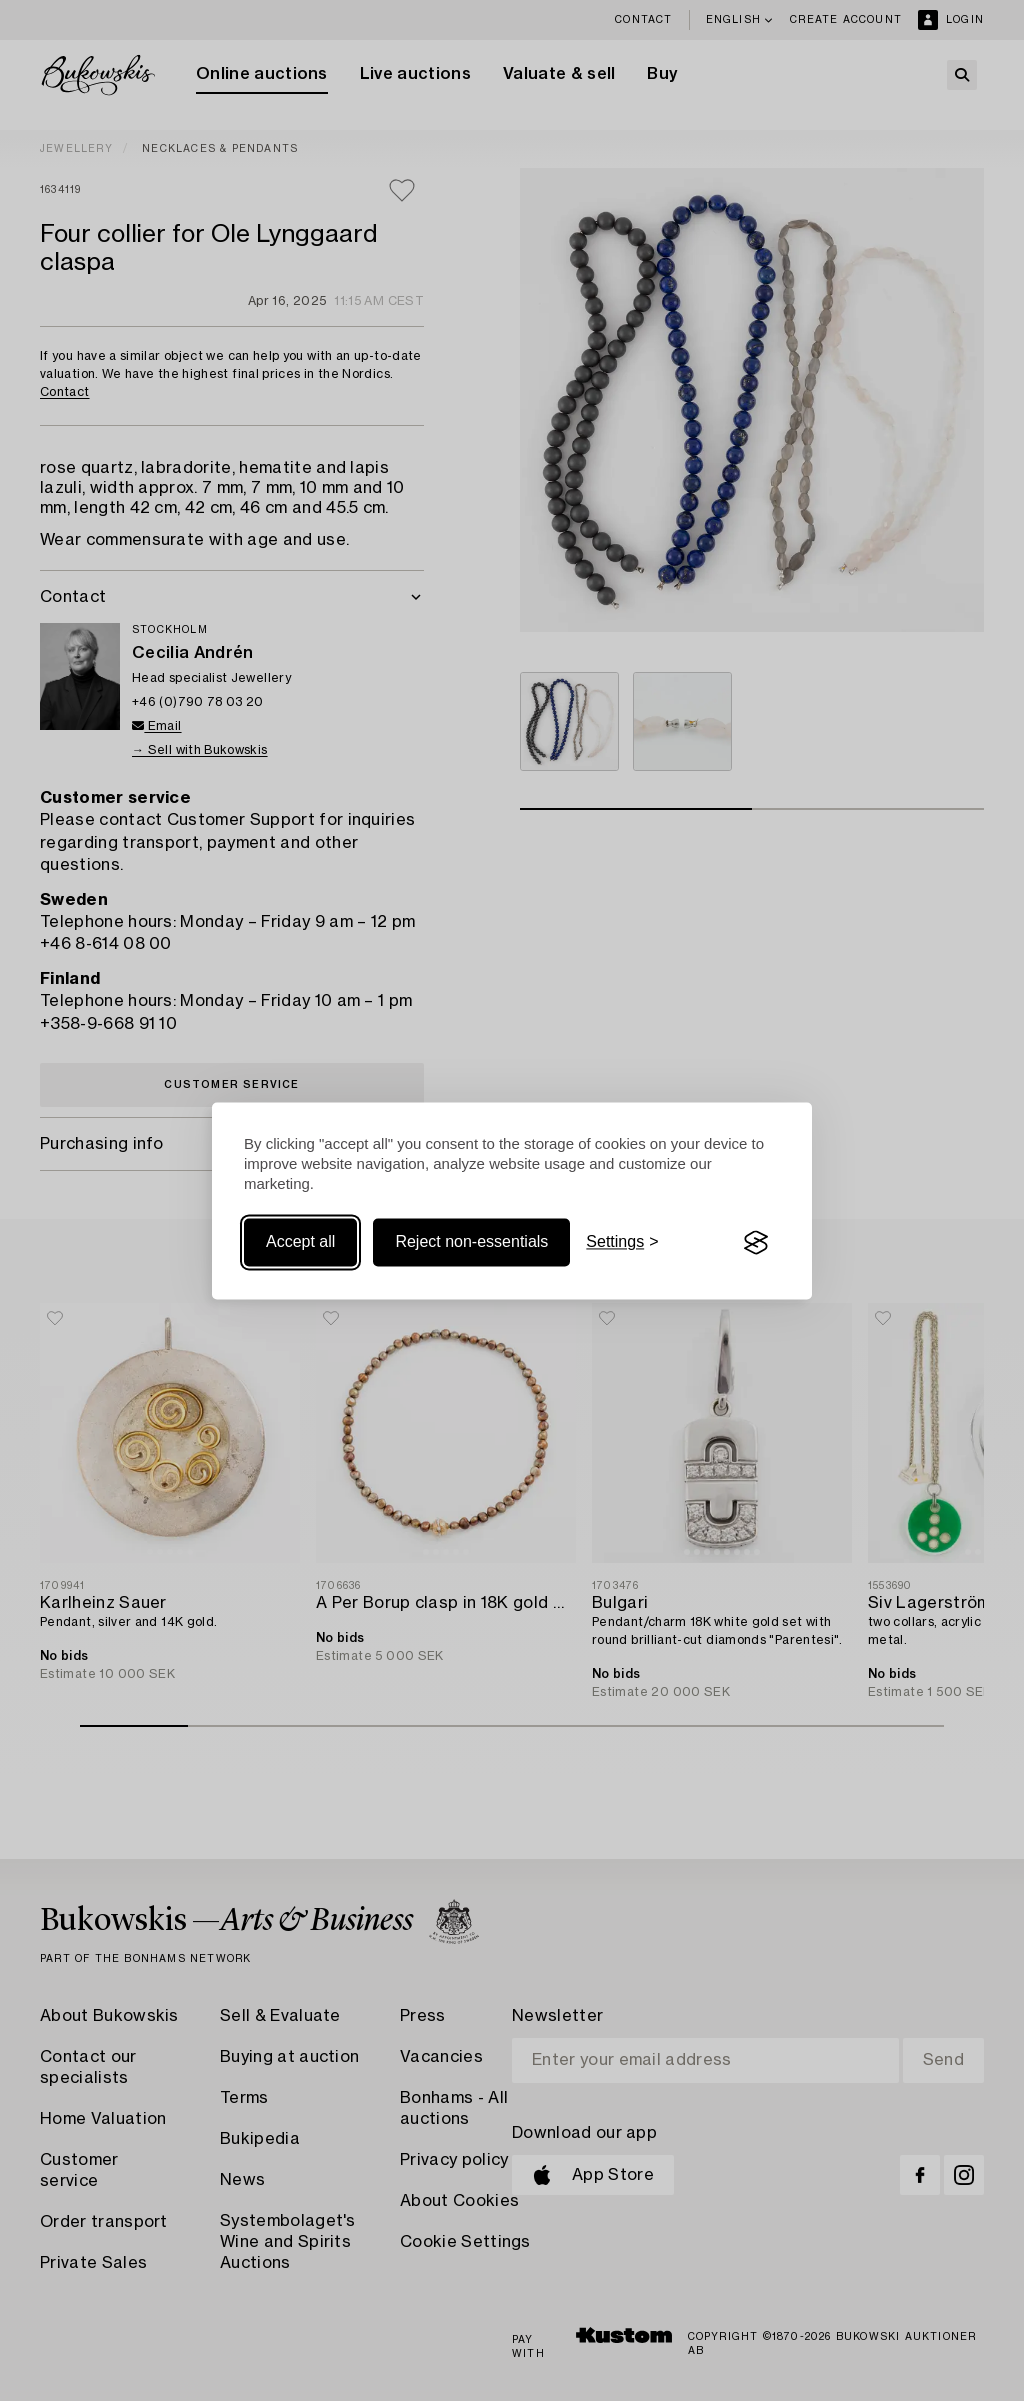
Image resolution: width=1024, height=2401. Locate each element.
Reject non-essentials (471, 1242)
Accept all (300, 1242)
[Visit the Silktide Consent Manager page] (756, 1243)
